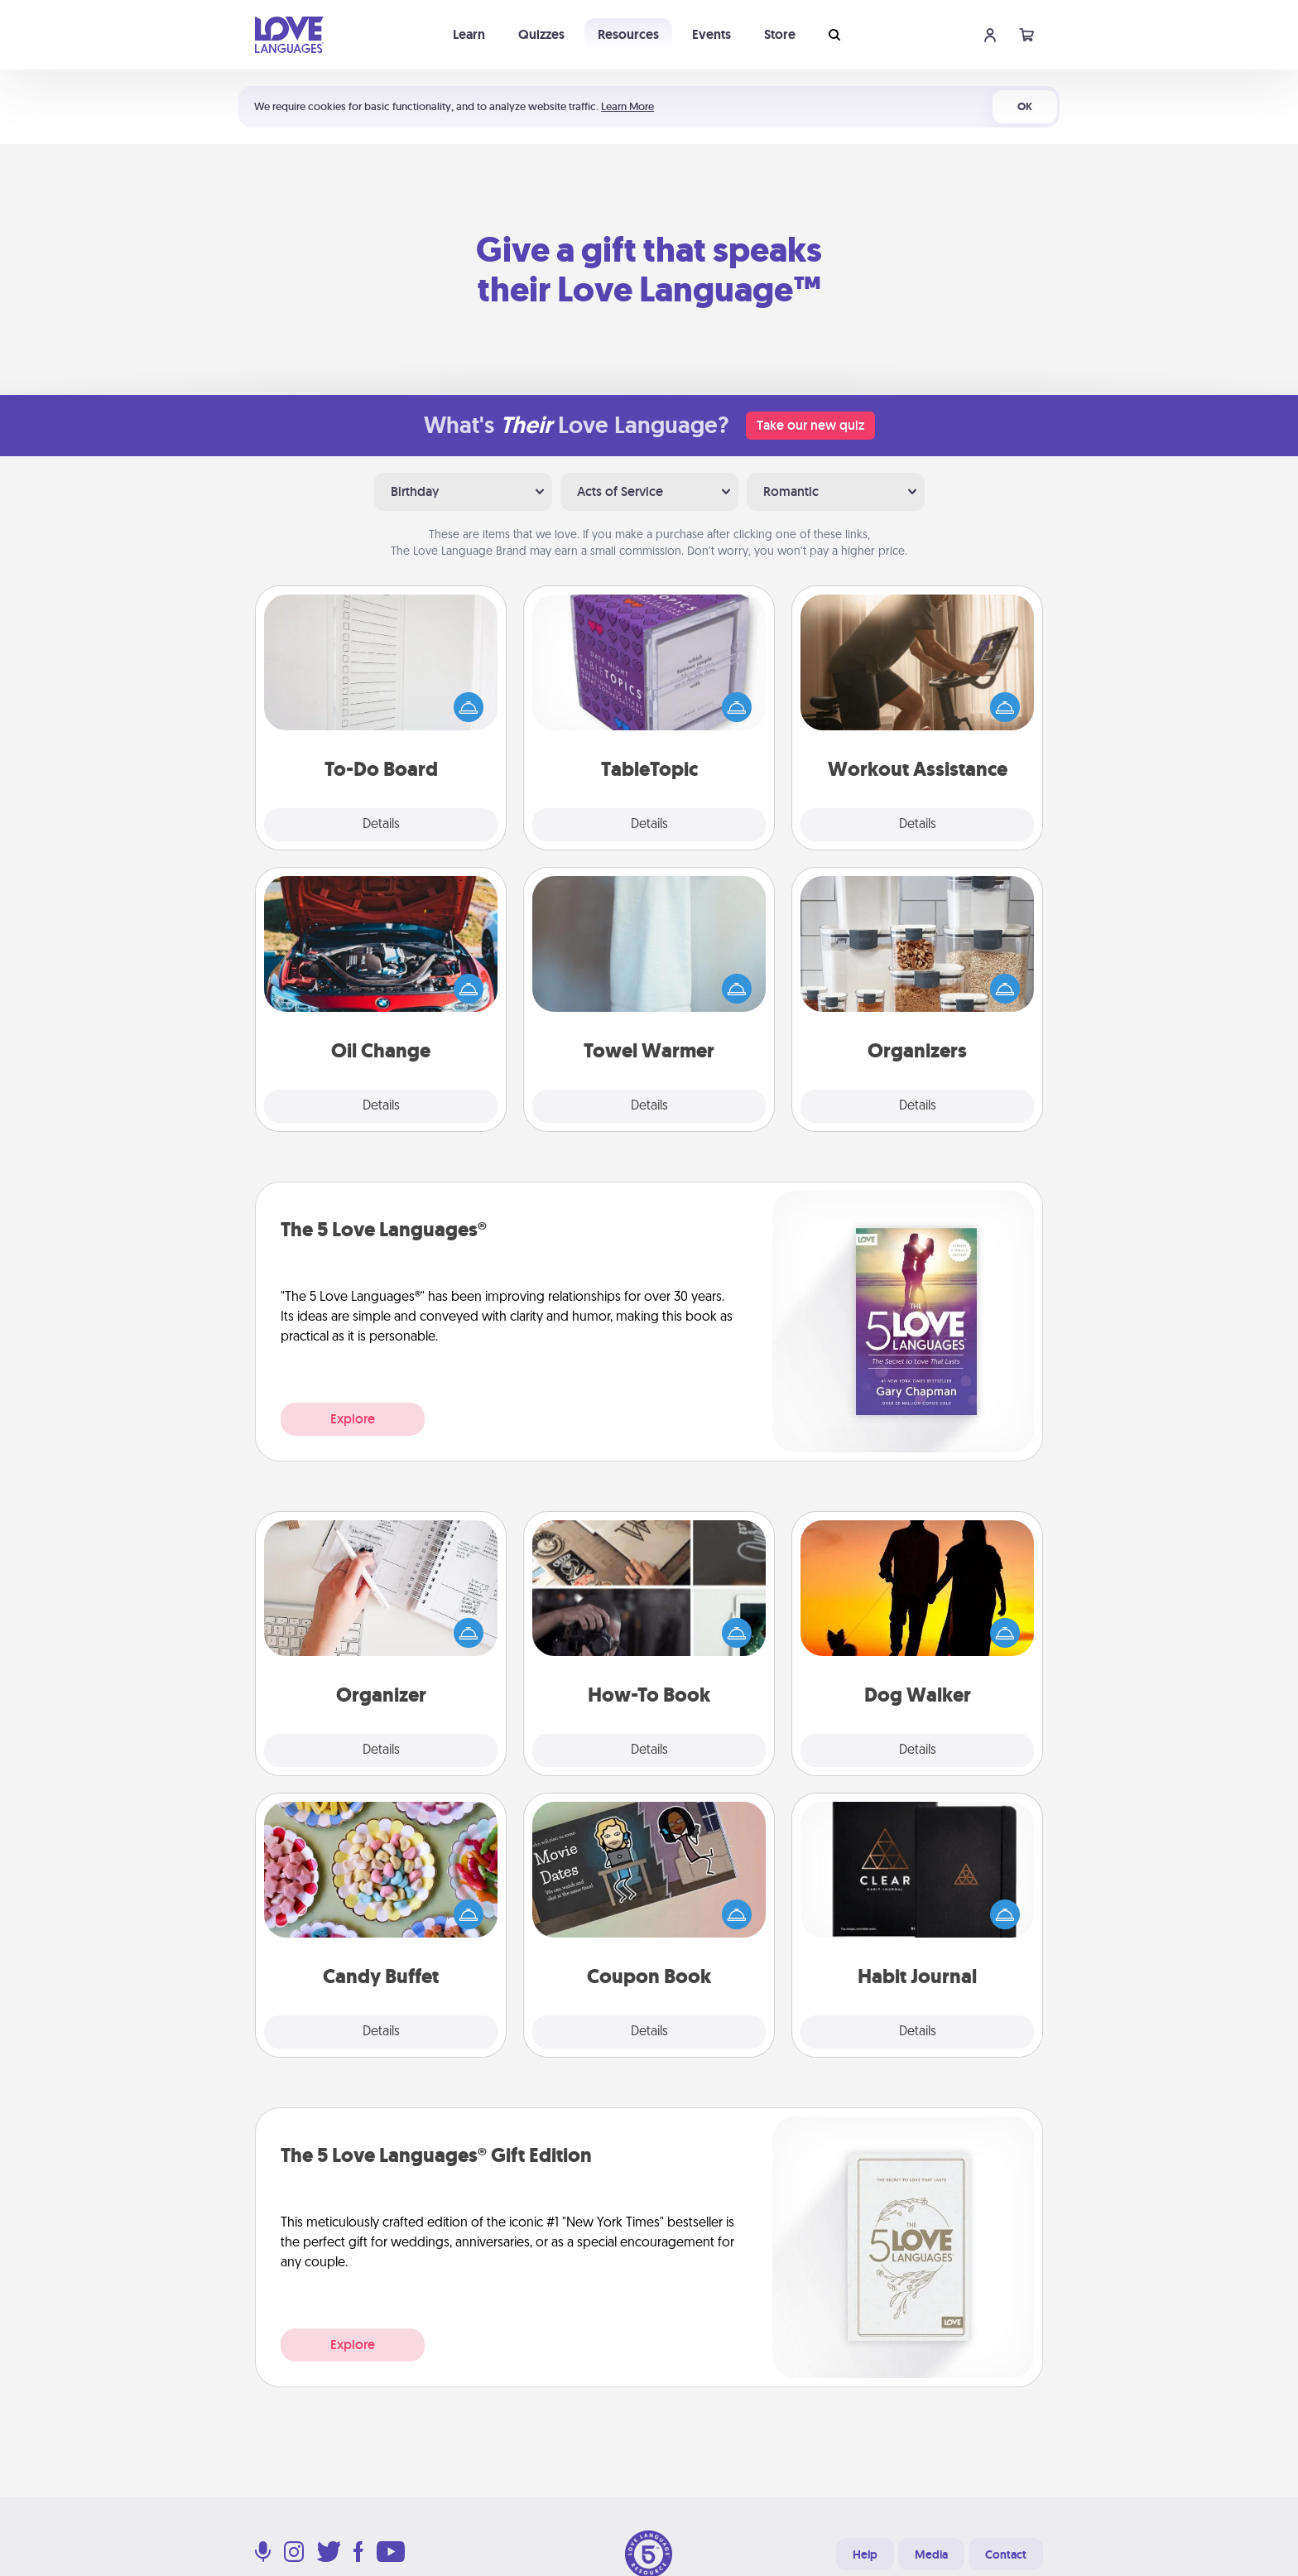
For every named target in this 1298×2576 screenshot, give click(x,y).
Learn (469, 34)
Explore (352, 1419)
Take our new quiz (810, 425)
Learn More (627, 106)
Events (711, 34)
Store (780, 34)
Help (865, 2554)
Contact (1005, 2554)
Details (381, 824)
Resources (628, 34)
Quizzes (541, 34)
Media (931, 2554)
